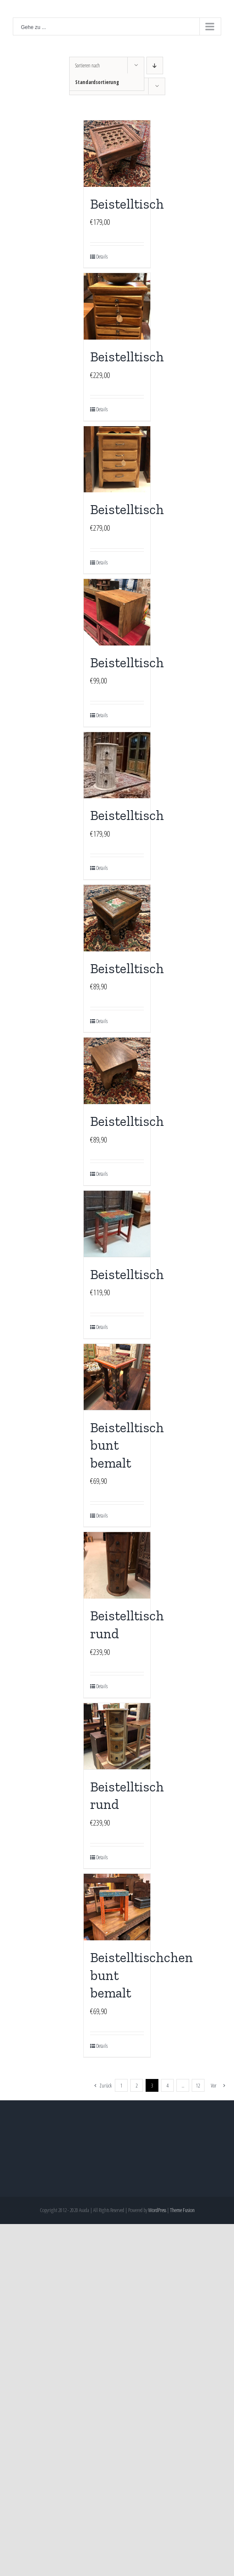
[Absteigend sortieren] (154, 65)
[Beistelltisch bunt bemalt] (117, 1377)
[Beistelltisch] (117, 153)
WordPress (157, 2210)
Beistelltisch (127, 204)
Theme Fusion (182, 2210)
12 (198, 2085)
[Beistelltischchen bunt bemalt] (117, 1907)
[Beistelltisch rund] (117, 1565)
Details (102, 256)
